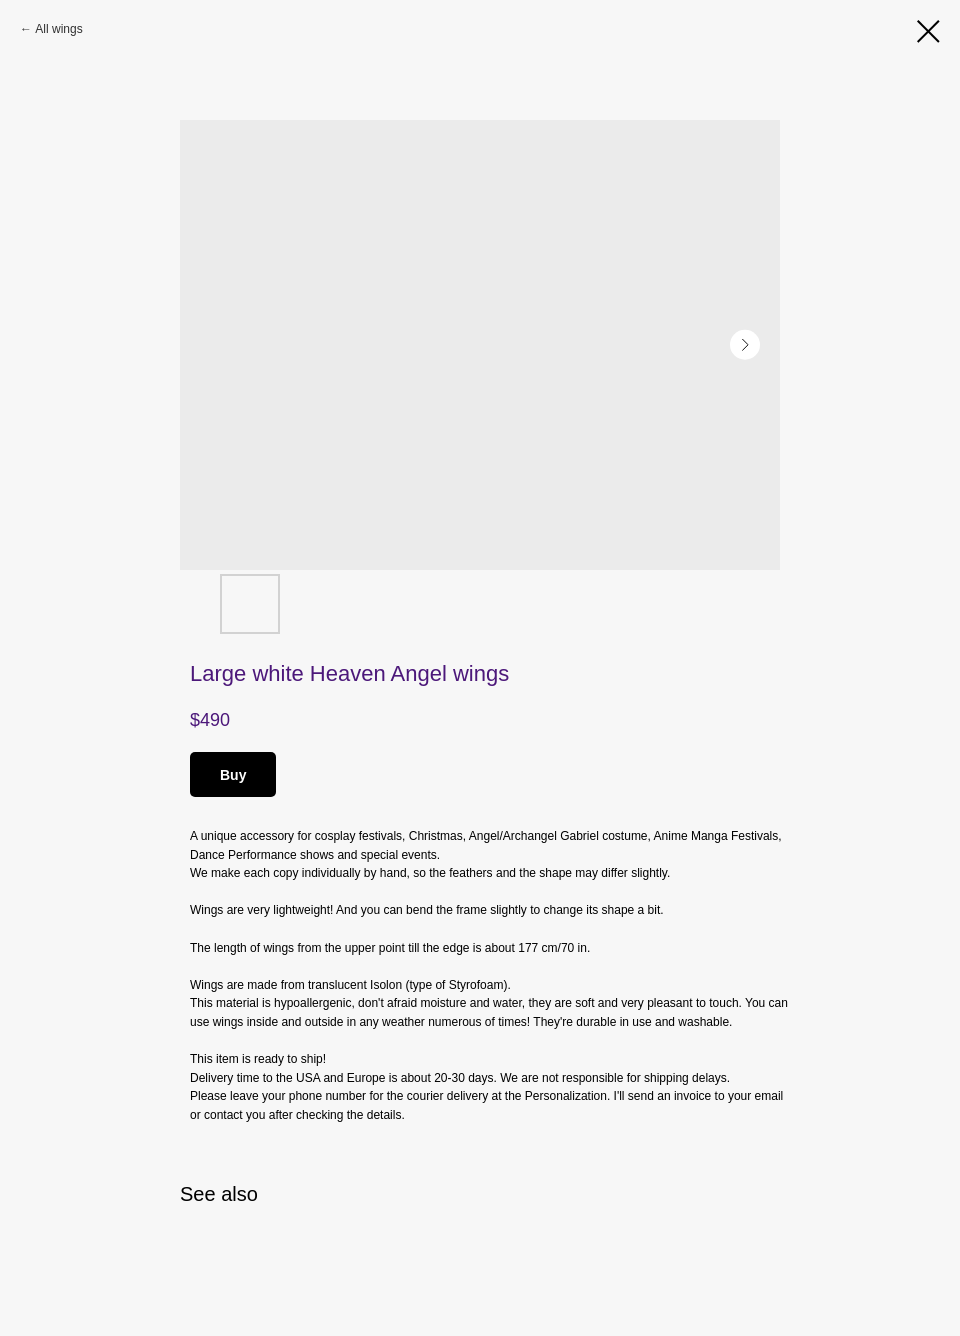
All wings (58, 29)
